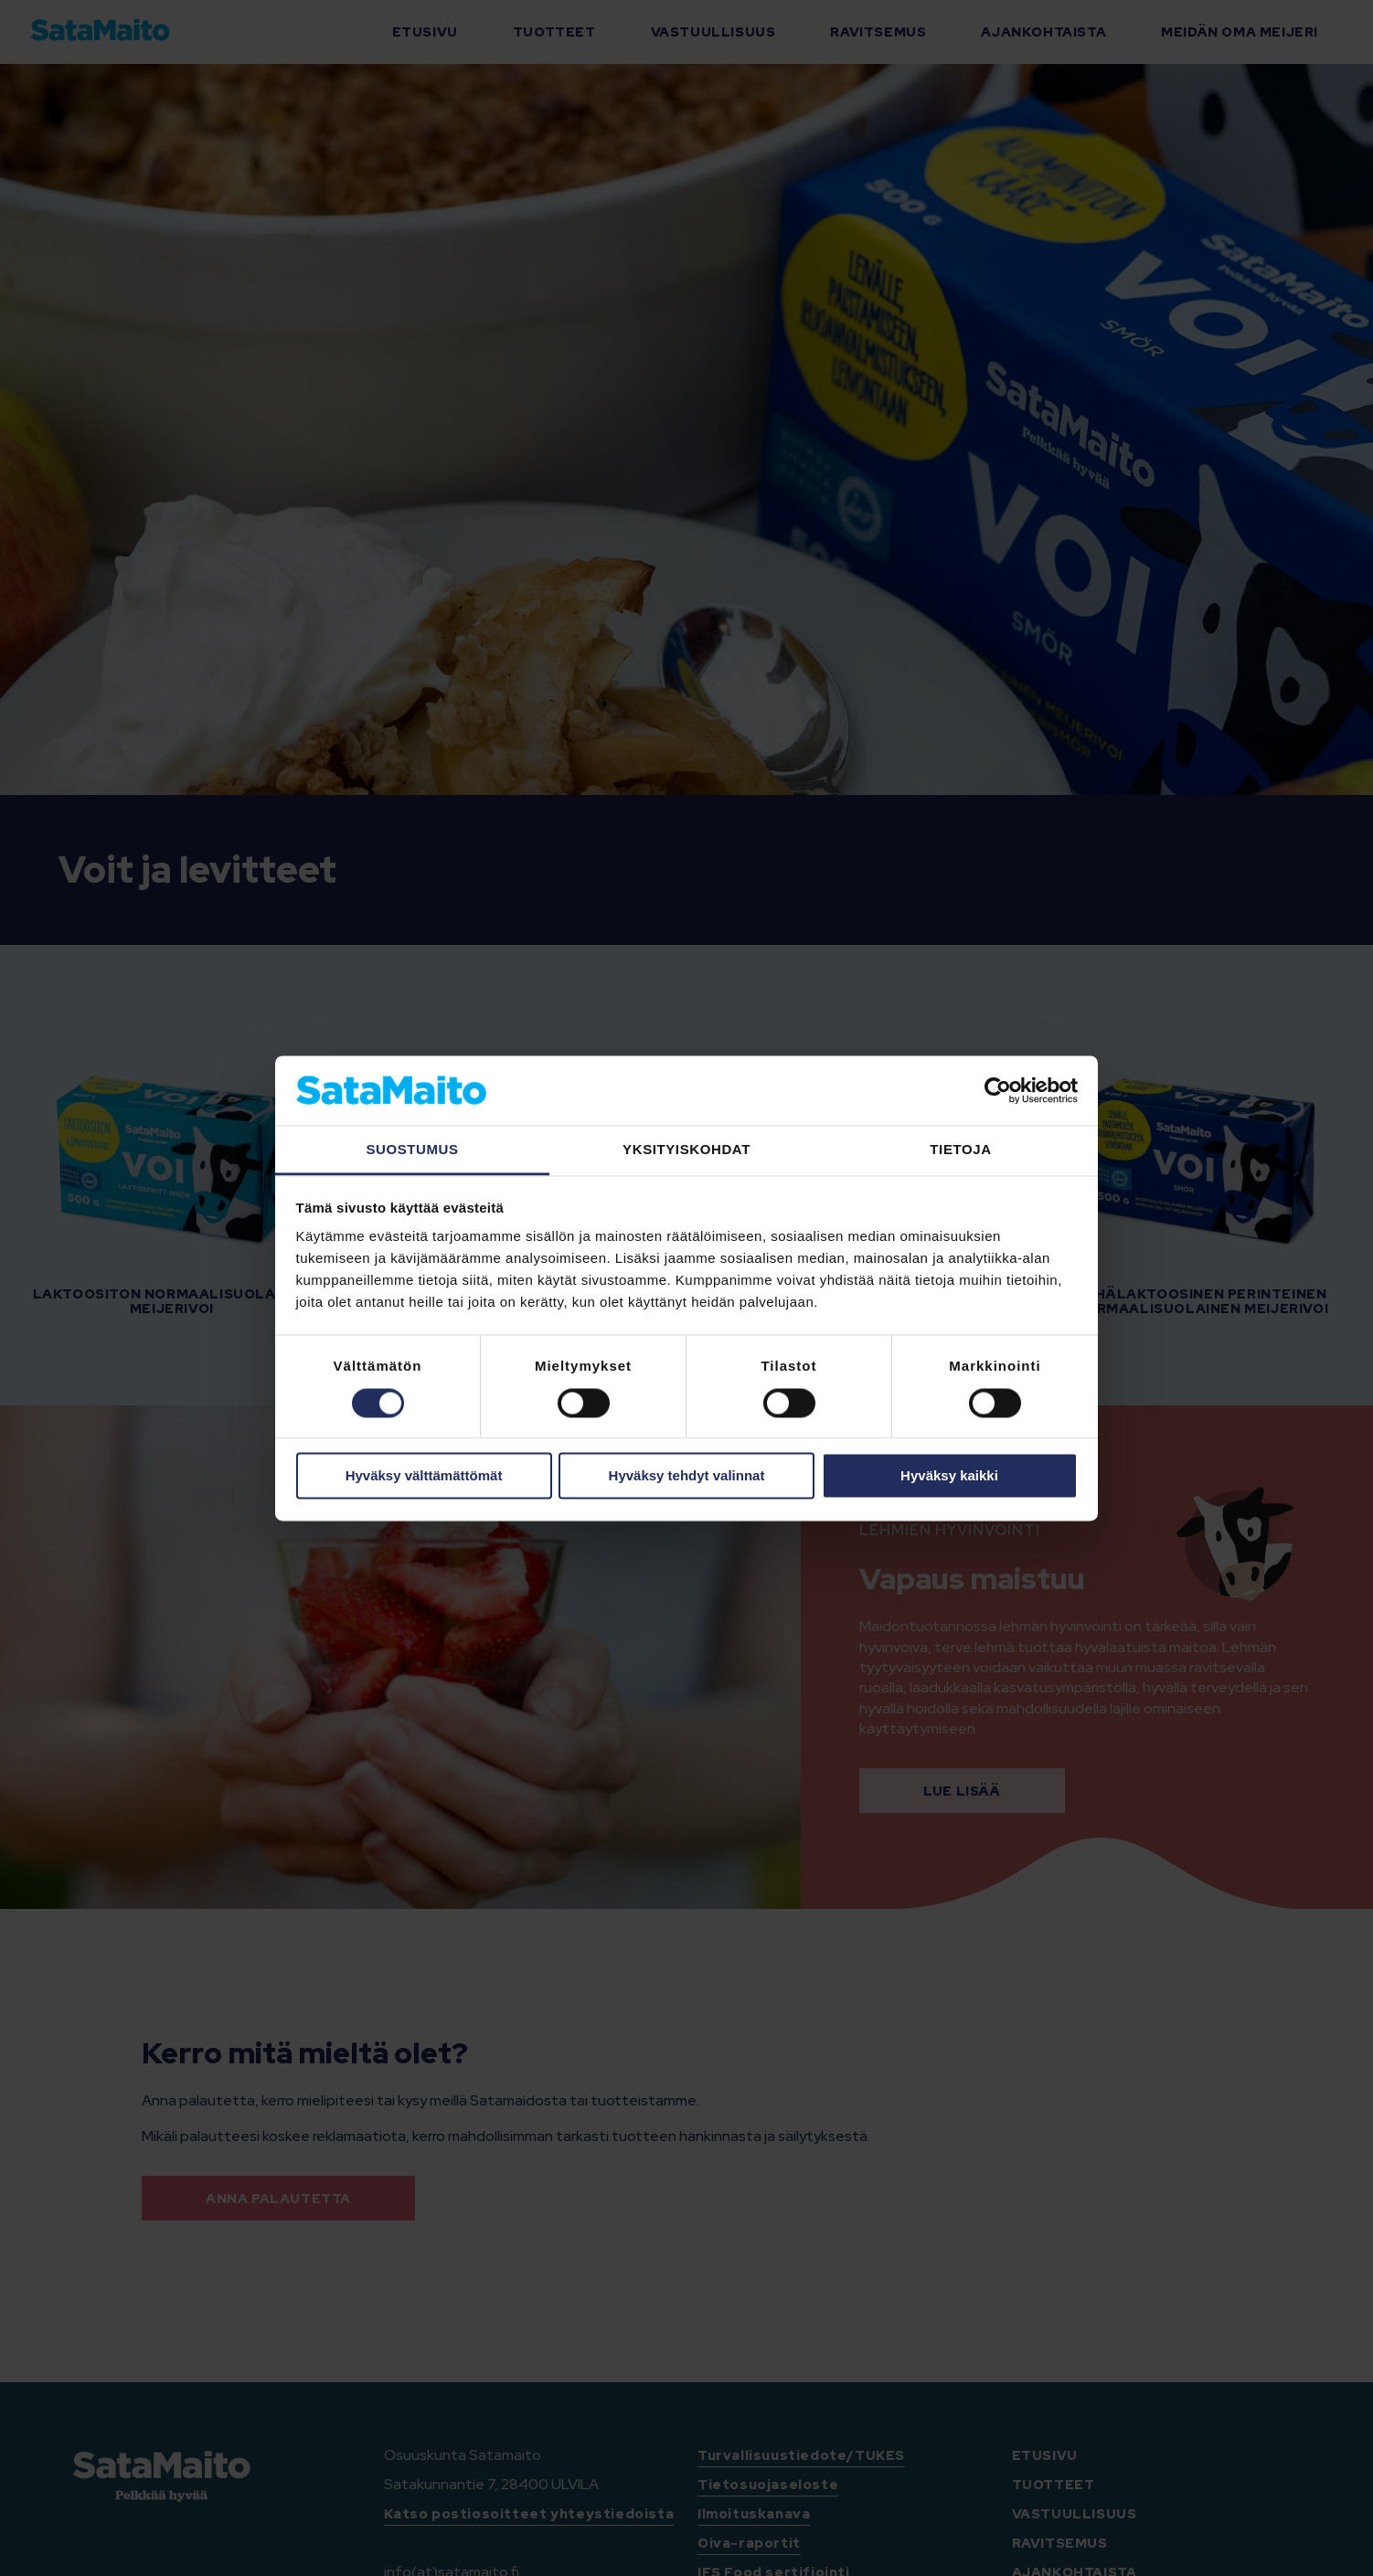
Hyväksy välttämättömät (424, 1476)
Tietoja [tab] (960, 1150)
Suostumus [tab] (412, 1150)
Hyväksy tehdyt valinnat (687, 1476)
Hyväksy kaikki (949, 1476)
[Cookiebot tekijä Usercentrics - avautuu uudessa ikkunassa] (998, 1090)
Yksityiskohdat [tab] (686, 1150)
